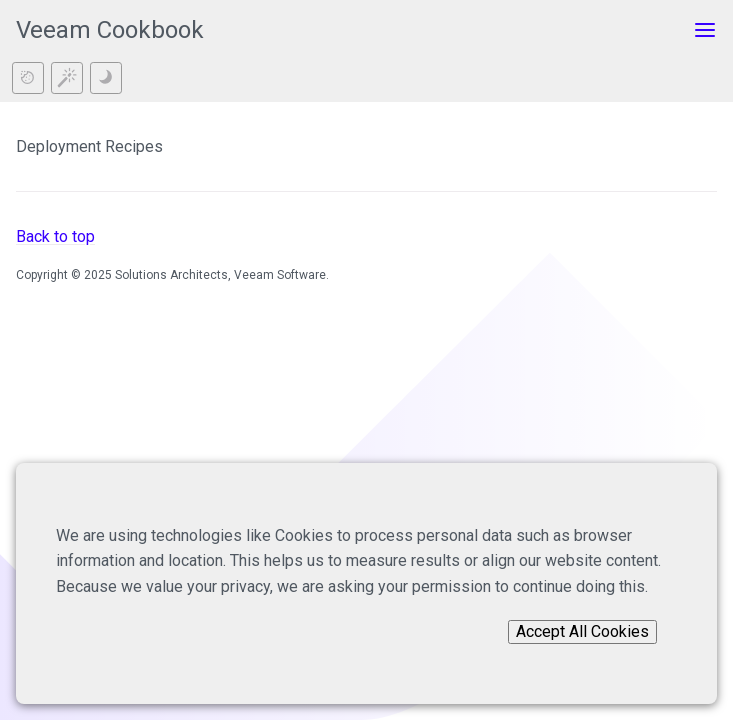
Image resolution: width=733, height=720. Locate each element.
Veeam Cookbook (110, 30)
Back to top (55, 236)
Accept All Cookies (582, 631)
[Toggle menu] (705, 30)
